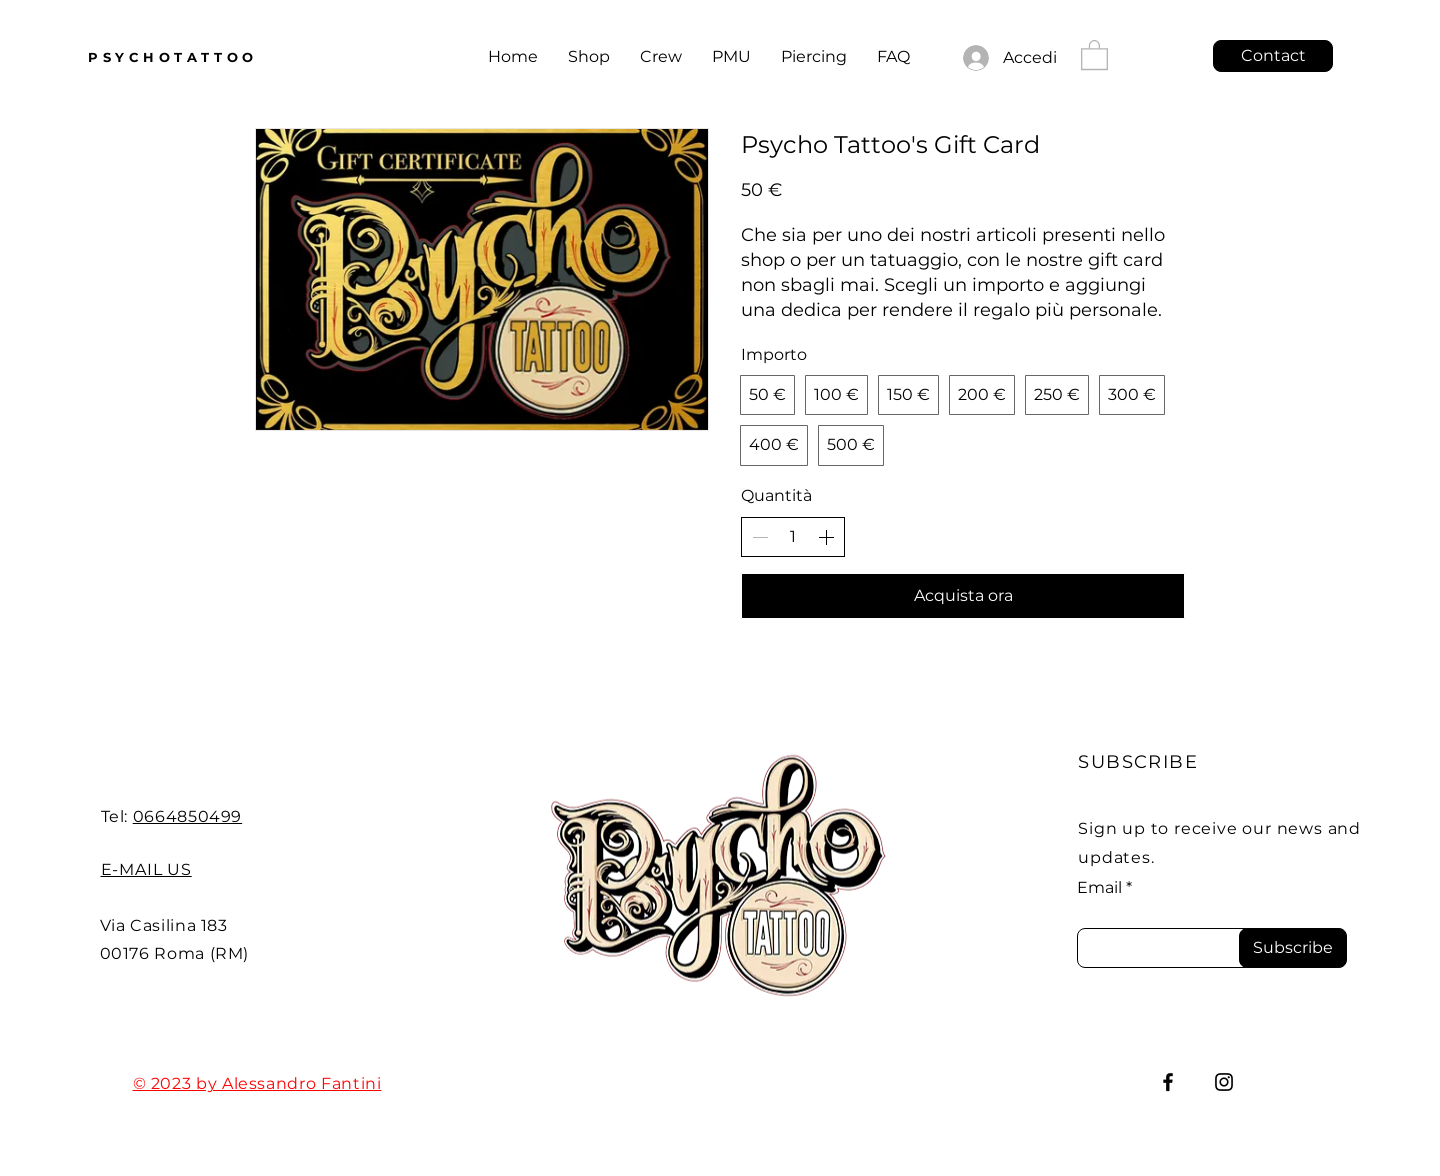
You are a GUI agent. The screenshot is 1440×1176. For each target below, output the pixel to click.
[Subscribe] (1293, 948)
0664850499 (187, 816)
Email (1099, 888)
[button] (1094, 54)
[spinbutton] (793, 537)
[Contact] (1273, 56)
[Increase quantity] (826, 537)
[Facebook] (1168, 1082)
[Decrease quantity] (760, 537)
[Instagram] (1224, 1082)
